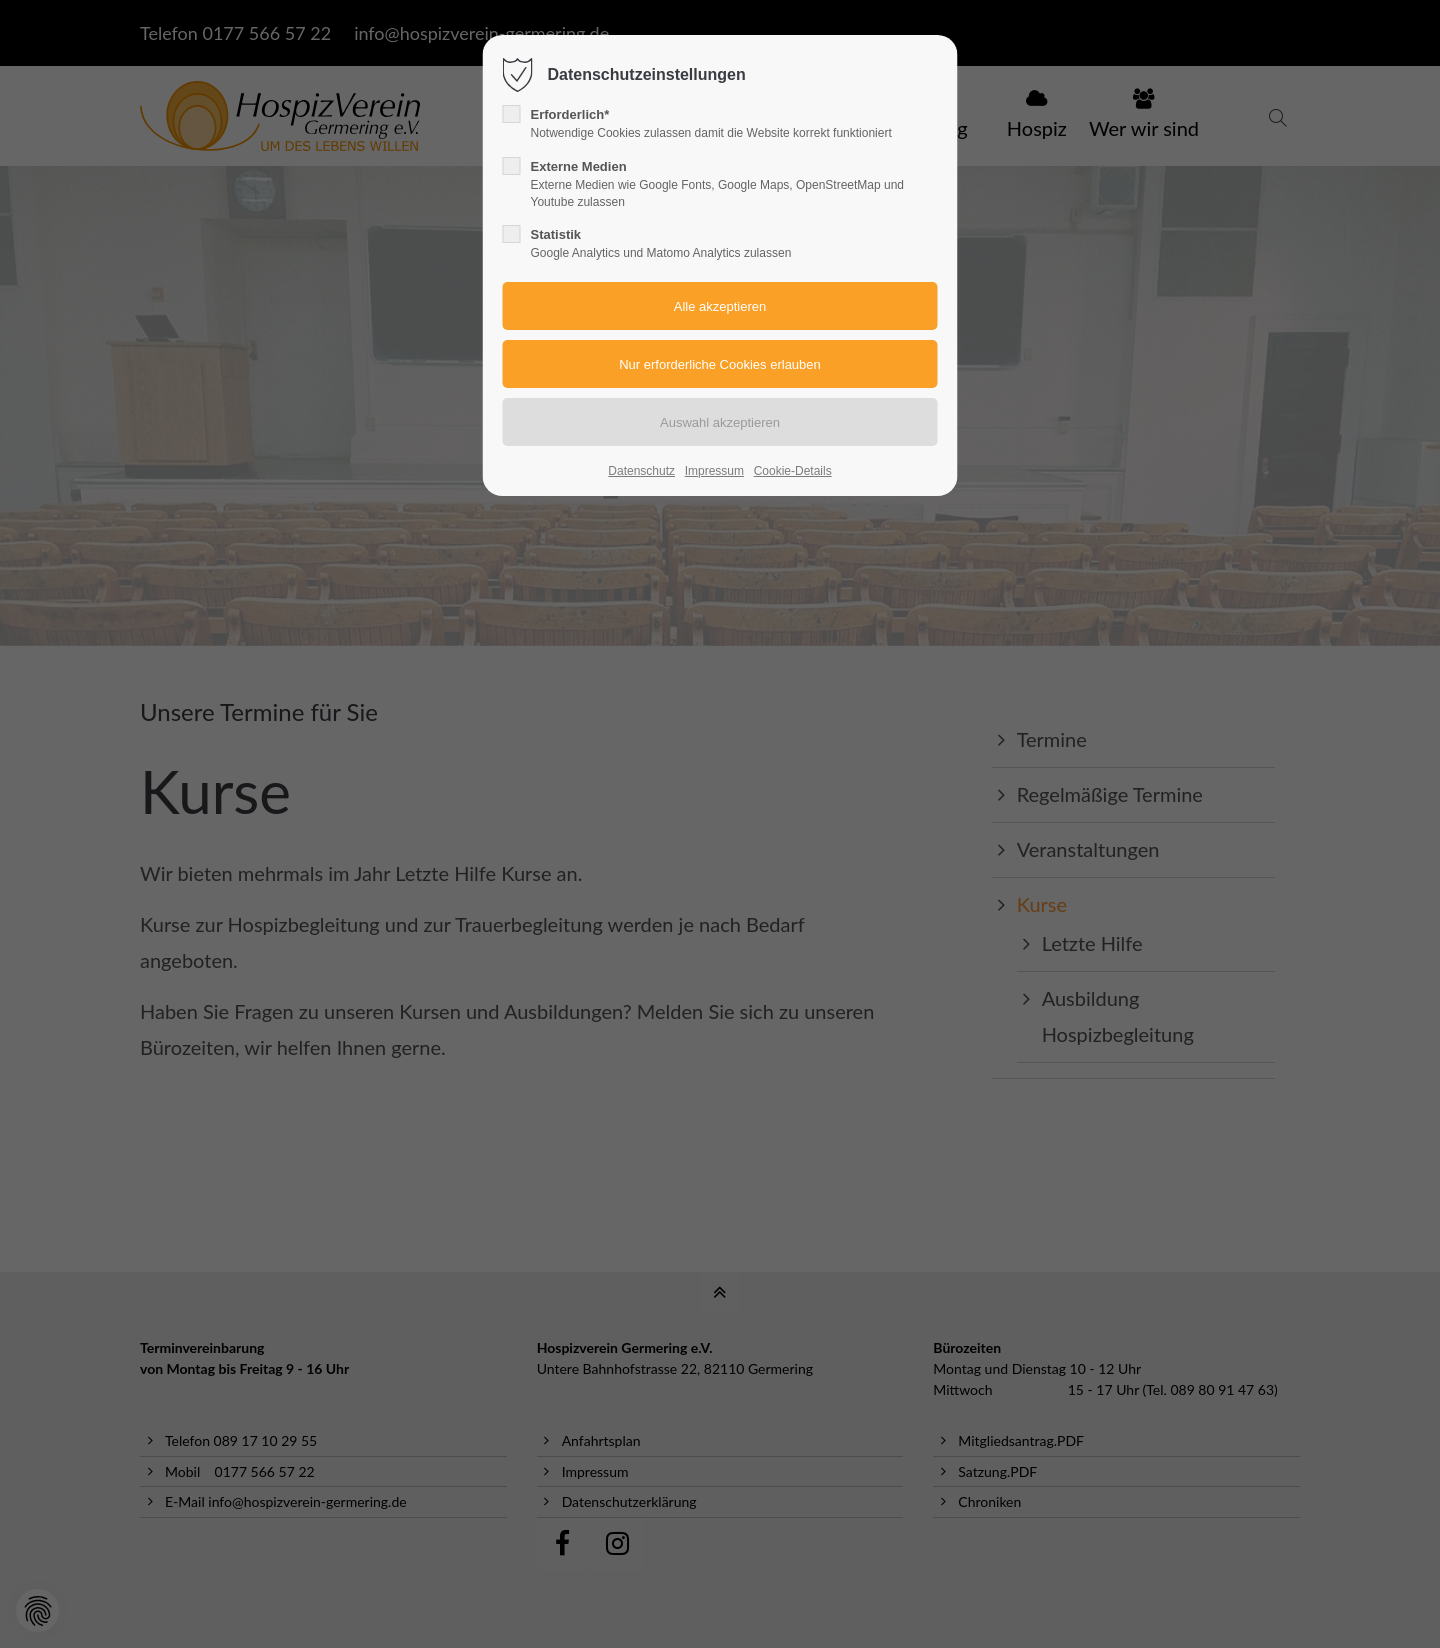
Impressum (714, 471)
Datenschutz (641, 471)
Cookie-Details (793, 471)
